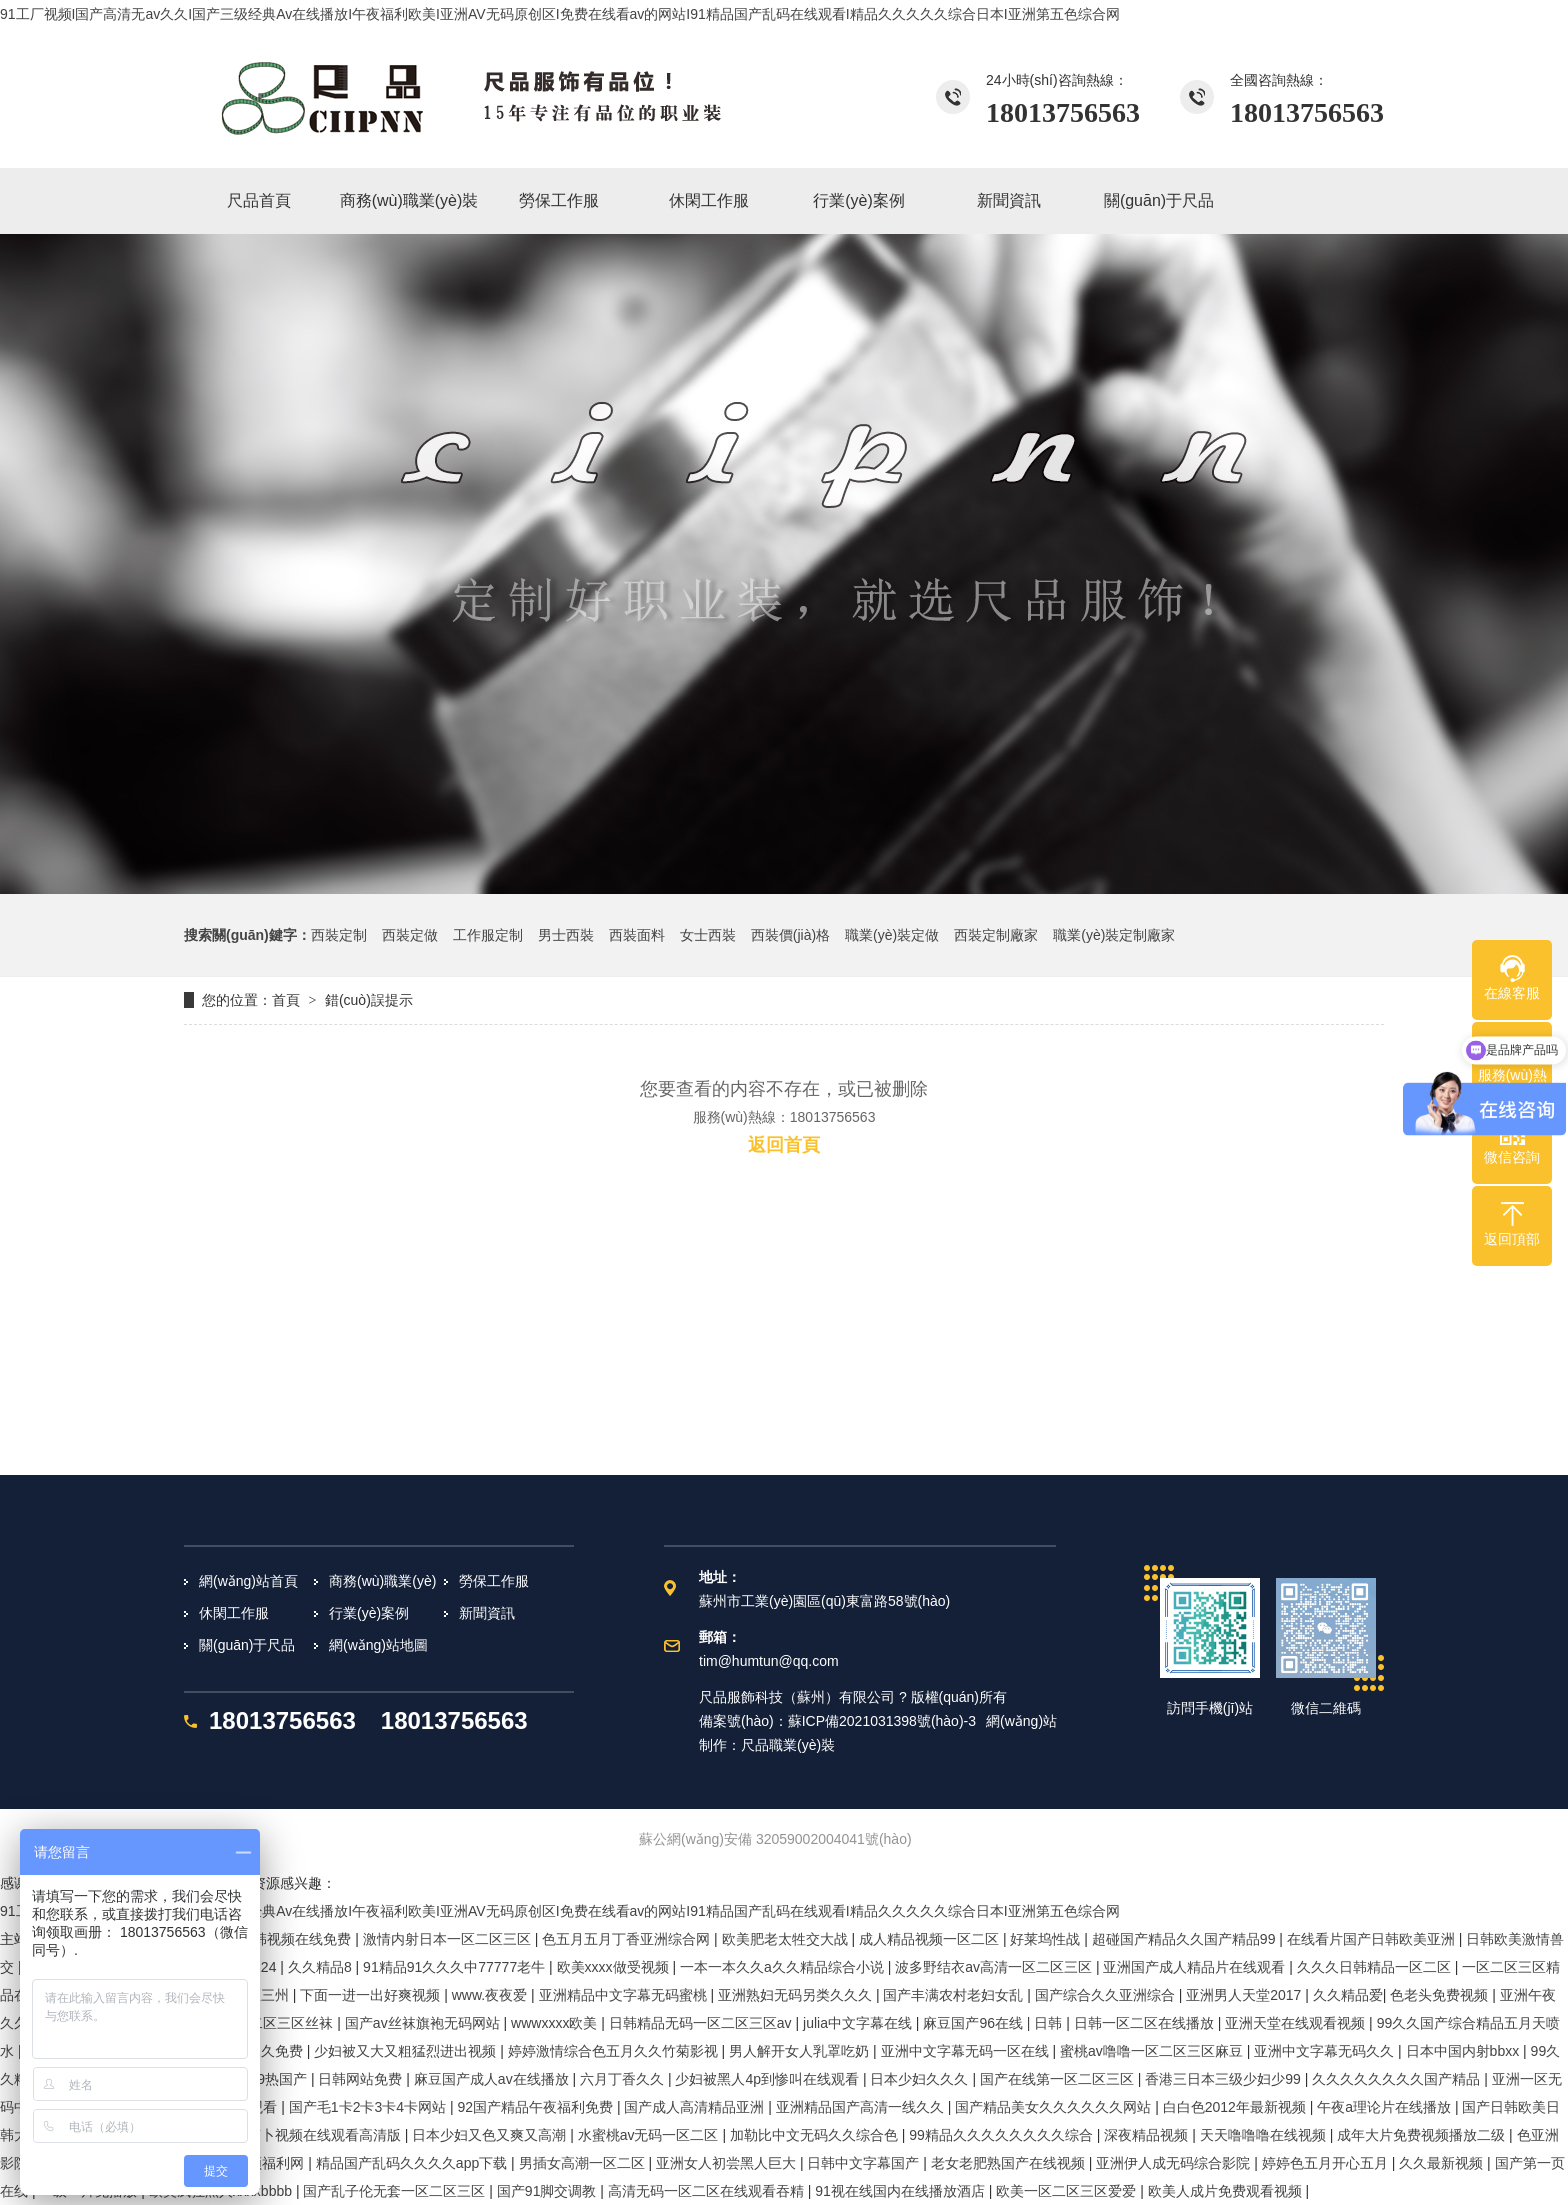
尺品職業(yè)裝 (788, 1745)
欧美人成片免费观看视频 (1227, 2191)
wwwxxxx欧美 (556, 2023)
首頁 (286, 1000)
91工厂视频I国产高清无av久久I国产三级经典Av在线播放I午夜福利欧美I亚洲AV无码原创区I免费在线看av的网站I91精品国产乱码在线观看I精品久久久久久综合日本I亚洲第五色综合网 (560, 14)
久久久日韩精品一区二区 (1376, 1967)
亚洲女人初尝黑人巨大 (728, 2163)
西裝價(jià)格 (790, 935)
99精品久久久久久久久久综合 (1002, 2135)
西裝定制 (339, 935)
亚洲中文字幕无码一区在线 (967, 2051)
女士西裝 (708, 935)
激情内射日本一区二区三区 (449, 1939)
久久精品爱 (1348, 1995)
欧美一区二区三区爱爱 (1068, 2191)
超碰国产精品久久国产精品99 (1185, 1939)
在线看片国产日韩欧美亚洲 (1373, 1939)
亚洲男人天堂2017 (1245, 1995)
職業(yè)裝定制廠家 (1114, 935)
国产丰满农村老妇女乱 (955, 1995)
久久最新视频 (1443, 2163)
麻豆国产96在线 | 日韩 (994, 2023)
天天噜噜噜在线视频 (1265, 2135)
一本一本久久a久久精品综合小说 (784, 1967)
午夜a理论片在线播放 (1386, 2107)
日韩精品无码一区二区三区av (702, 2023)
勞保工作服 (494, 1581)
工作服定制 (488, 935)
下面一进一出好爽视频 (372, 1995)
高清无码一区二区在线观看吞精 (708, 2191)
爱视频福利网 (264, 2163)
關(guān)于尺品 (247, 1645)
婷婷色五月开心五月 (1327, 2163)
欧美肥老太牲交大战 (787, 1939)
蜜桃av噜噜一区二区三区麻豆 (1153, 2051)
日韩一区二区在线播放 (1146, 2023)
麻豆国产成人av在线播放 (493, 2079)
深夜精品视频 (1148, 2135)
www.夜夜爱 (491, 1995)
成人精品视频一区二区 (931, 1939)
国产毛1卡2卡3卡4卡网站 (369, 2107)
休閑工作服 (234, 1613)
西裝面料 (637, 935)
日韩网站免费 (362, 2079)
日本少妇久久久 (921, 2079)
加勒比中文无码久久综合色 (816, 2135)
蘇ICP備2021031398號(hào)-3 (882, 1721)
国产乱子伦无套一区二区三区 (396, 2191)
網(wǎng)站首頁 (248, 1581)
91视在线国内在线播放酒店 (901, 2191)
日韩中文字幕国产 (865, 2163)
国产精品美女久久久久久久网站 (1055, 2107)
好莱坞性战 (1047, 1939)
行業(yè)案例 (369, 1613)
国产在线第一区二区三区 (1059, 2079)
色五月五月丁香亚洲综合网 (628, 1939)
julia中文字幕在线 (859, 2023)
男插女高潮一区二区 (584, 2163)
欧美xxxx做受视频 (615, 1967)
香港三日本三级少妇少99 (1224, 2079)
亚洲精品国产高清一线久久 (862, 2107)
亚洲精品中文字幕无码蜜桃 (625, 1995)
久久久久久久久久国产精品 (1398, 2079)
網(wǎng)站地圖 (378, 1645)
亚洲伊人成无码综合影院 (1175, 2163)
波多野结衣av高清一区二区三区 (995, 1967)
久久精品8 (322, 1967)
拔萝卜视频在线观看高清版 (319, 2135)
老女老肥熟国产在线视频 (1010, 2163)
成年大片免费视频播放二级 (1423, 2135)
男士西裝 (566, 935)
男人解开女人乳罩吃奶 (801, 2051)
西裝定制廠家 (996, 935)
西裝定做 (410, 935)
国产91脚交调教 (548, 2191)
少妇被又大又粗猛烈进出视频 (407, 2051)
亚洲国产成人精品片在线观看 (1196, 1967)
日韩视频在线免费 (297, 1939)
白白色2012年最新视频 (1236, 2107)
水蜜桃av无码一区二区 (650, 2135)
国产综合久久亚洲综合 (1107, 1995)
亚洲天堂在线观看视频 (1297, 2023)
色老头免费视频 (1441, 1995)
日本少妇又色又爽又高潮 (491, 2135)
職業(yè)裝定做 (892, 935)
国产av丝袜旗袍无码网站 (424, 2023)
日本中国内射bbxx (1464, 2051)
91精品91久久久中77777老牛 (456, 1967)
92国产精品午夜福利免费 (536, 2107)
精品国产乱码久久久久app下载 (413, 2163)
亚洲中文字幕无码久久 (1326, 2051)
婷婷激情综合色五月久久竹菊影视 (615, 2051)
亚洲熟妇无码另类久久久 (797, 1995)
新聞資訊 (487, 1613)
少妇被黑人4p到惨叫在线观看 (768, 2079)
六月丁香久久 (624, 2079)
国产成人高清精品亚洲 (696, 2107)
